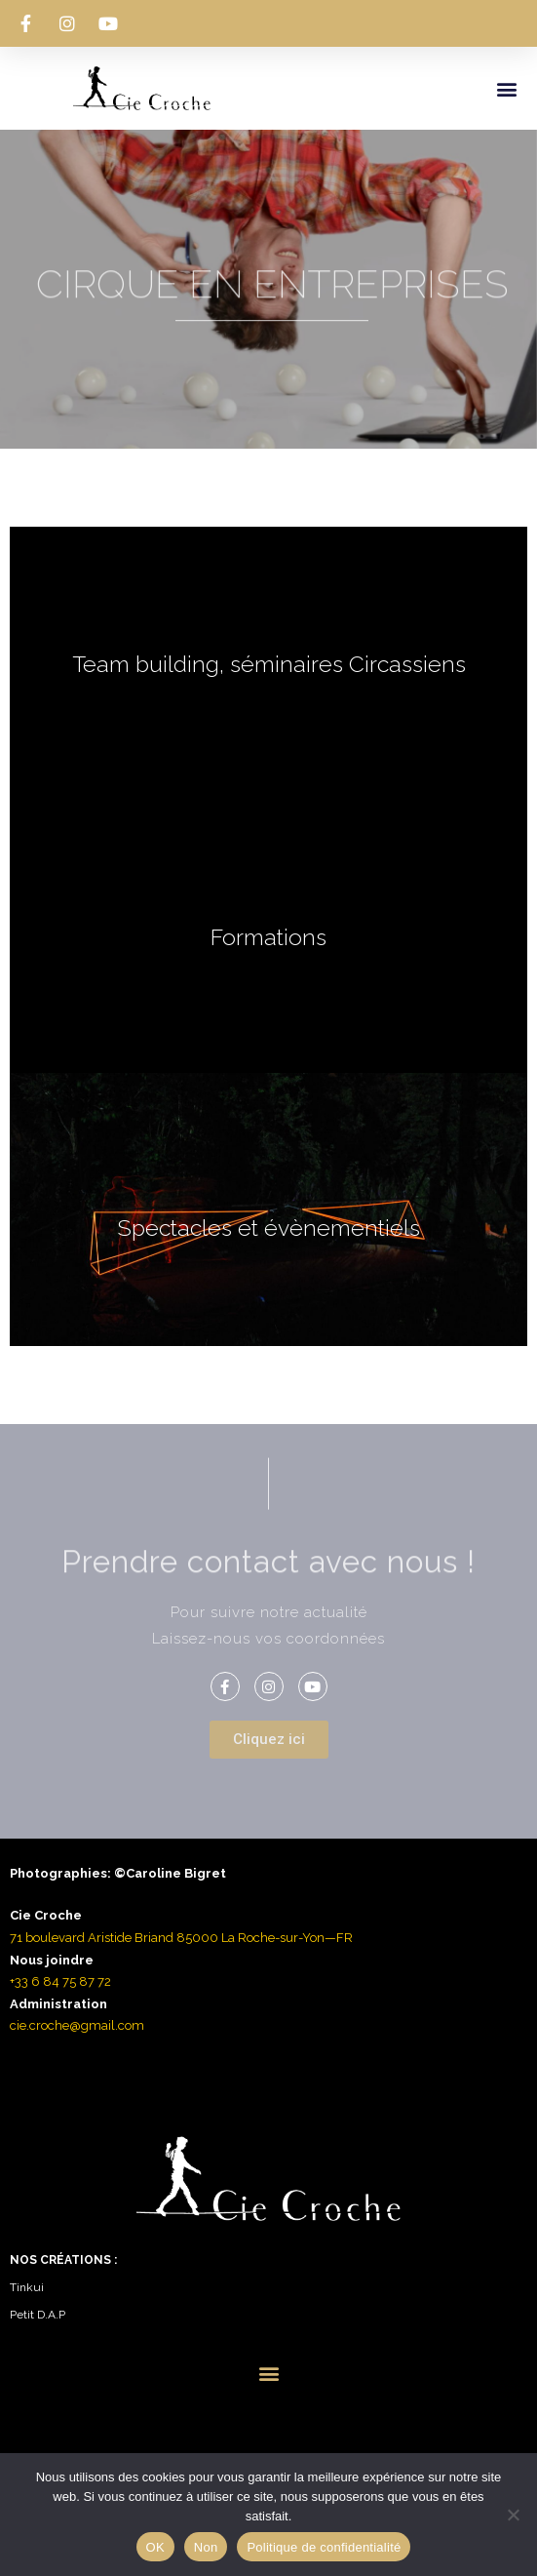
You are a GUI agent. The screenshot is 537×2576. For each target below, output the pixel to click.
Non (206, 2547)
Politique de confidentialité (324, 2547)
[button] (506, 88)
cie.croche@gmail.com (77, 2025)
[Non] (512, 2514)
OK (155, 2547)
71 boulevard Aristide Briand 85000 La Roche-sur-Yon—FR (181, 1937)
